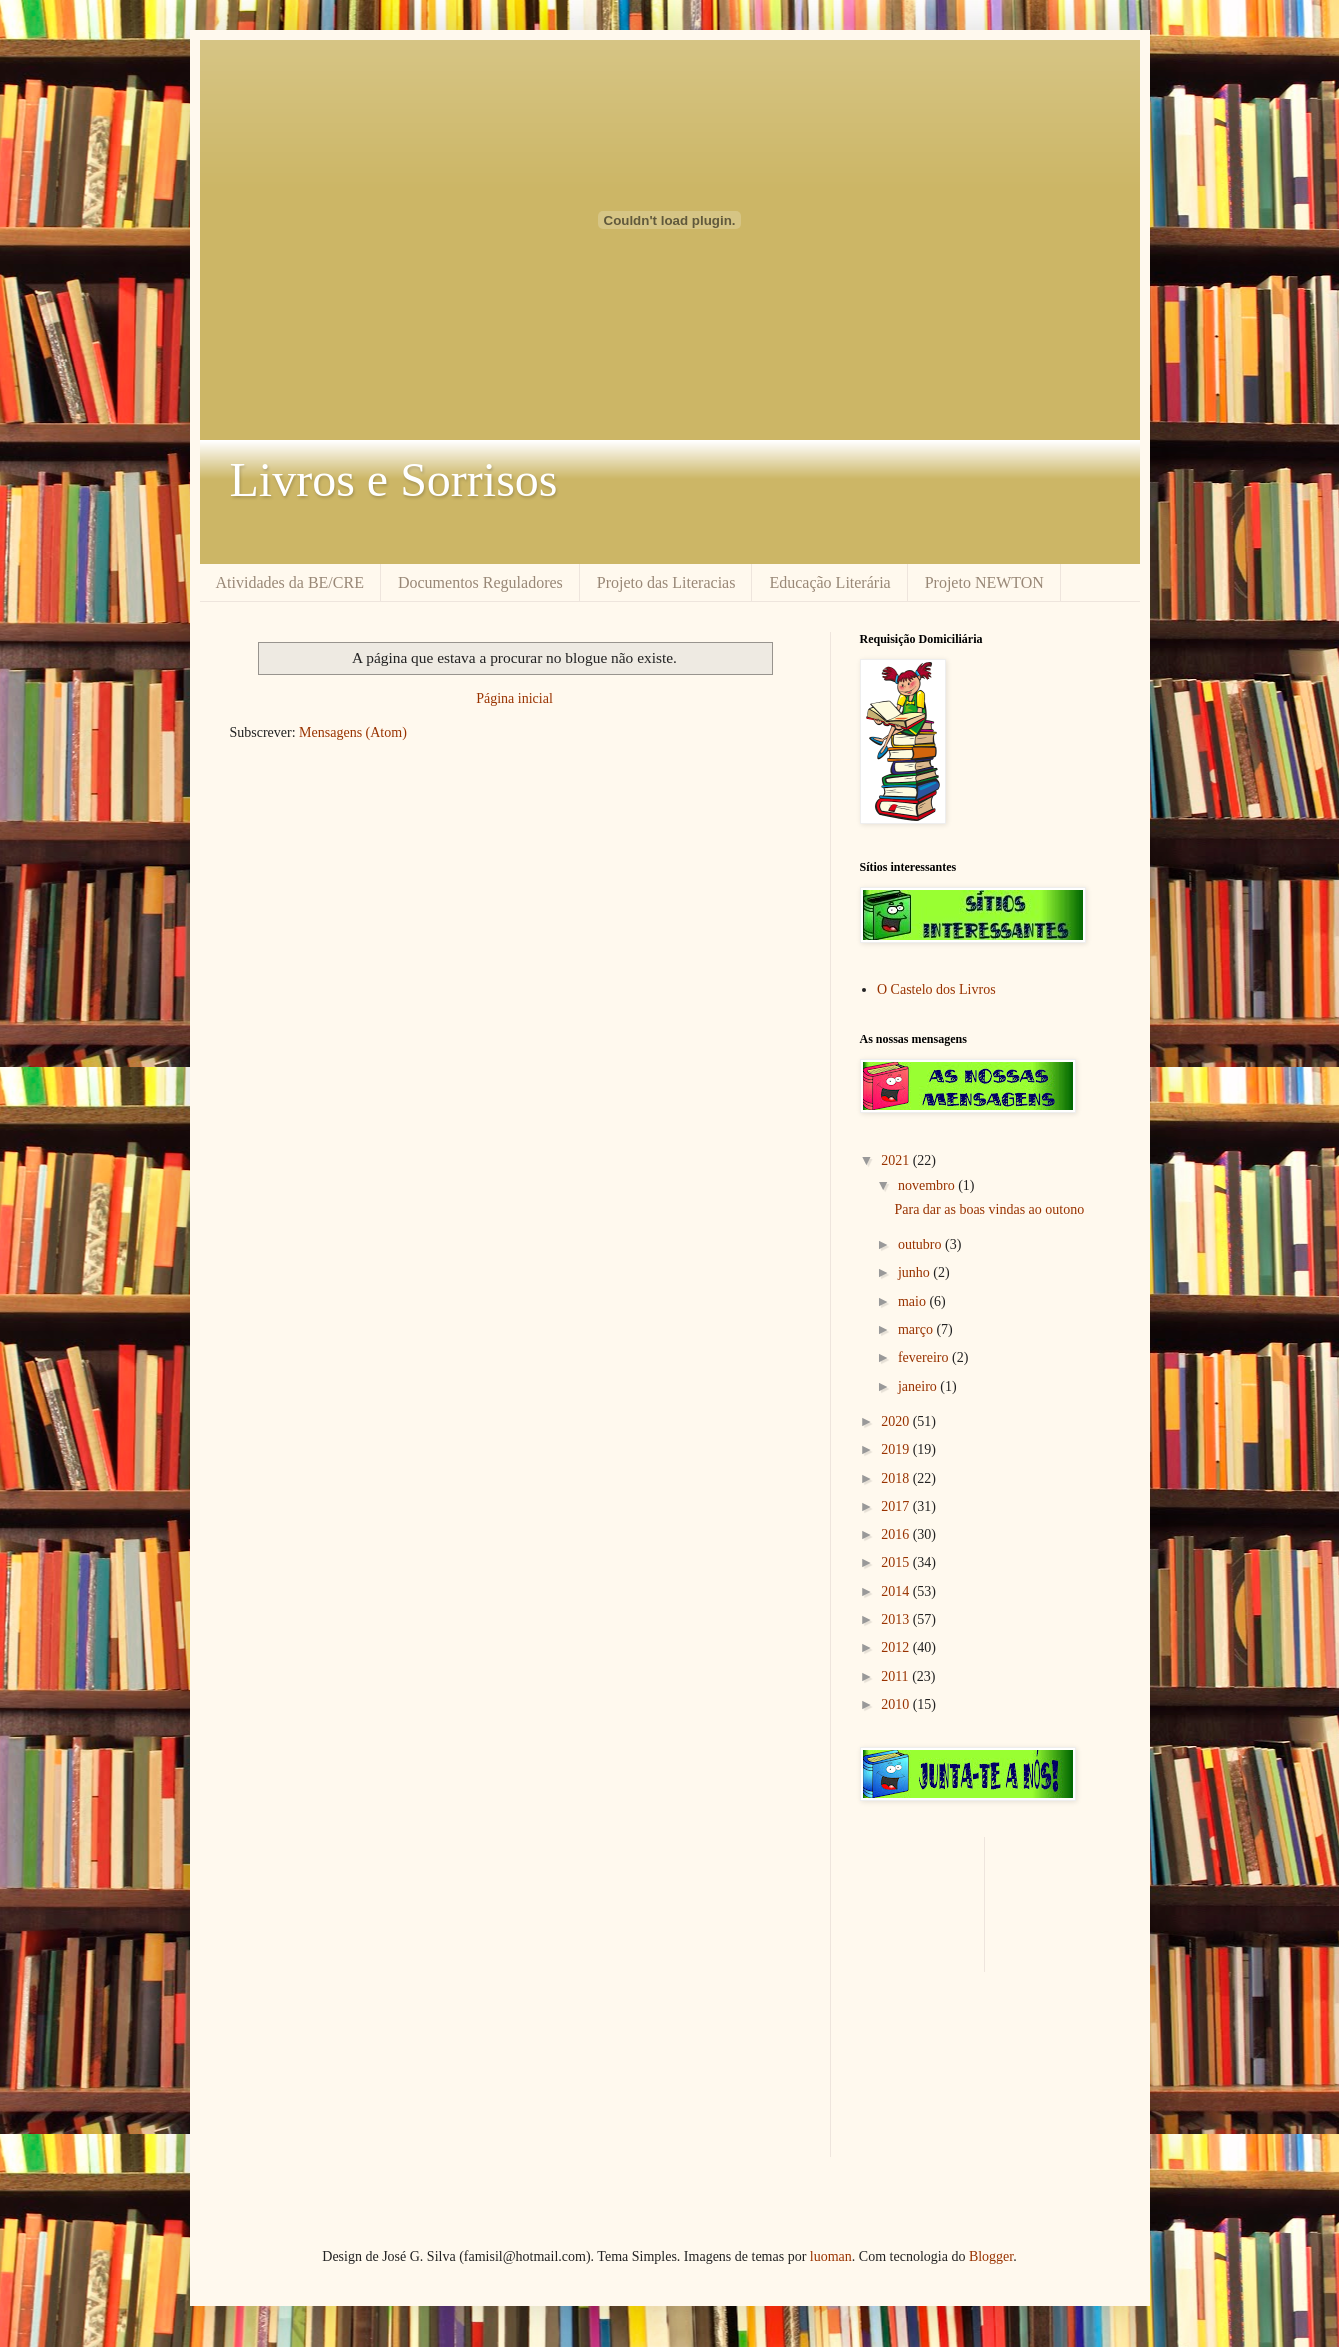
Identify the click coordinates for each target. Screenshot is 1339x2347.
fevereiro (925, 1357)
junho (915, 1272)
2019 (897, 1449)
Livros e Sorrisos (394, 479)
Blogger (991, 2256)
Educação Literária (829, 582)
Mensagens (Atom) (353, 732)
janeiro (919, 1386)
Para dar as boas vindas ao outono (989, 1209)
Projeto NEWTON (984, 582)
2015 (897, 1562)
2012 (897, 1647)
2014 (897, 1591)
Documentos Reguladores (480, 582)
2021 (897, 1160)
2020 (897, 1421)
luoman (831, 2256)
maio (914, 1301)
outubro (921, 1244)
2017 (897, 1506)
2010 (897, 1704)
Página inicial (514, 698)
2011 (896, 1676)
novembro (928, 1185)
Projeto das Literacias (666, 582)
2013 (897, 1619)
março (917, 1329)
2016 (897, 1534)
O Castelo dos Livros (936, 989)
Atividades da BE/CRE (290, 582)
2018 (897, 1478)
